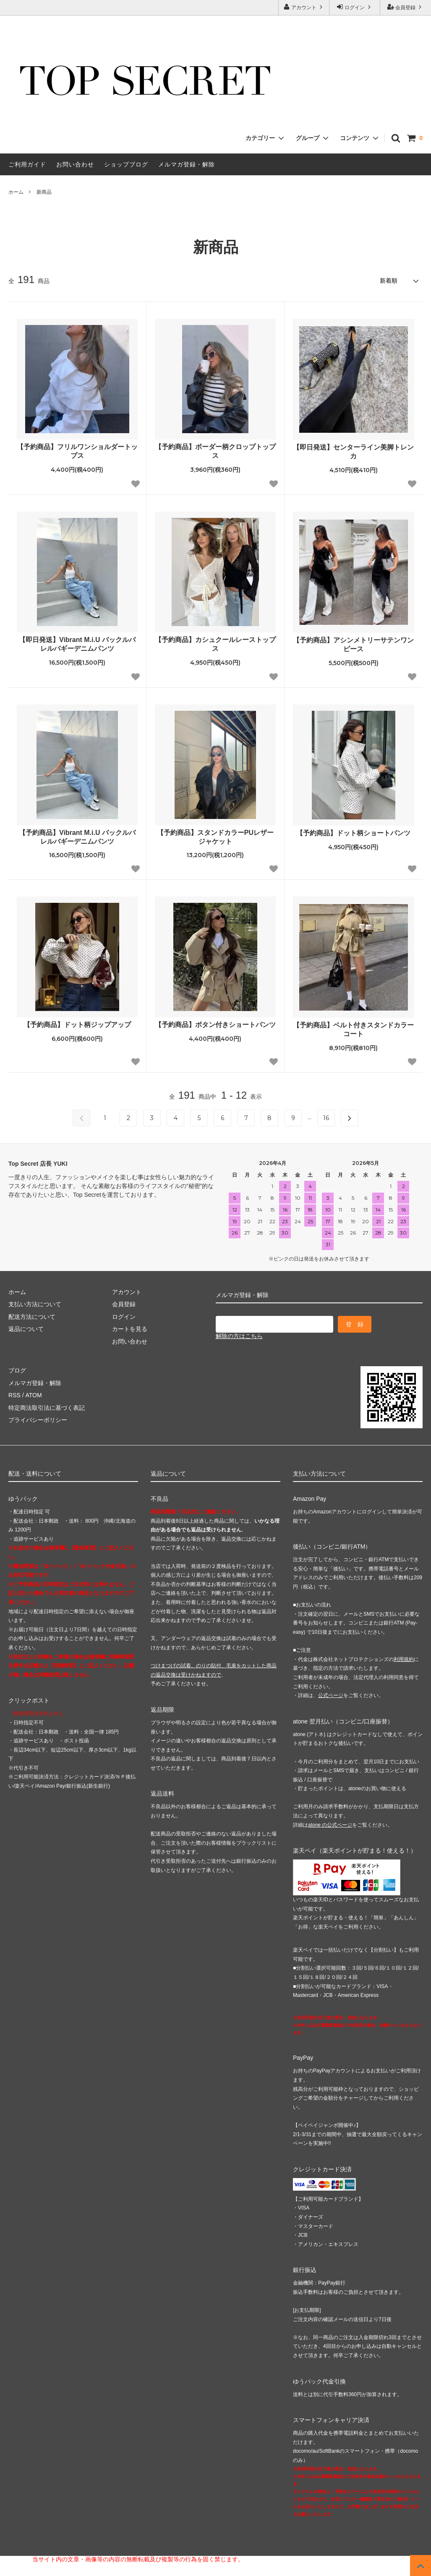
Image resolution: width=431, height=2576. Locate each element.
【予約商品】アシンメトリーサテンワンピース (353, 644)
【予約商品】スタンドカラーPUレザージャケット (215, 837)
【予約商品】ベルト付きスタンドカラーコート (353, 1029)
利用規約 (404, 1659)
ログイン (355, 6)
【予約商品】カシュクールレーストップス (215, 644)
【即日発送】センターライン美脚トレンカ (353, 452)
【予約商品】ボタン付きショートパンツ (215, 1024)
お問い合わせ (75, 164)
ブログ (17, 1370)
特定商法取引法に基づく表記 (46, 1407)
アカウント (304, 6)
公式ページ (330, 1695)
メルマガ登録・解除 (186, 164)
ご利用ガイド (27, 164)
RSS (14, 1395)
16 (326, 1118)
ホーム (16, 192)
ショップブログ (126, 164)
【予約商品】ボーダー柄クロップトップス (215, 451)
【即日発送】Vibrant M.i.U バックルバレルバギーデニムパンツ (77, 644)
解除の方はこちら (239, 1336)
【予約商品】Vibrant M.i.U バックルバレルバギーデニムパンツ (77, 837)
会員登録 (405, 6)
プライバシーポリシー (37, 1420)
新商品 (44, 192)
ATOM (33, 1395)
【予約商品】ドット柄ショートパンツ (353, 833)
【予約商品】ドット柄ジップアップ (77, 1024)
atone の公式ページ (330, 1825)
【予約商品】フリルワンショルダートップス (77, 451)
